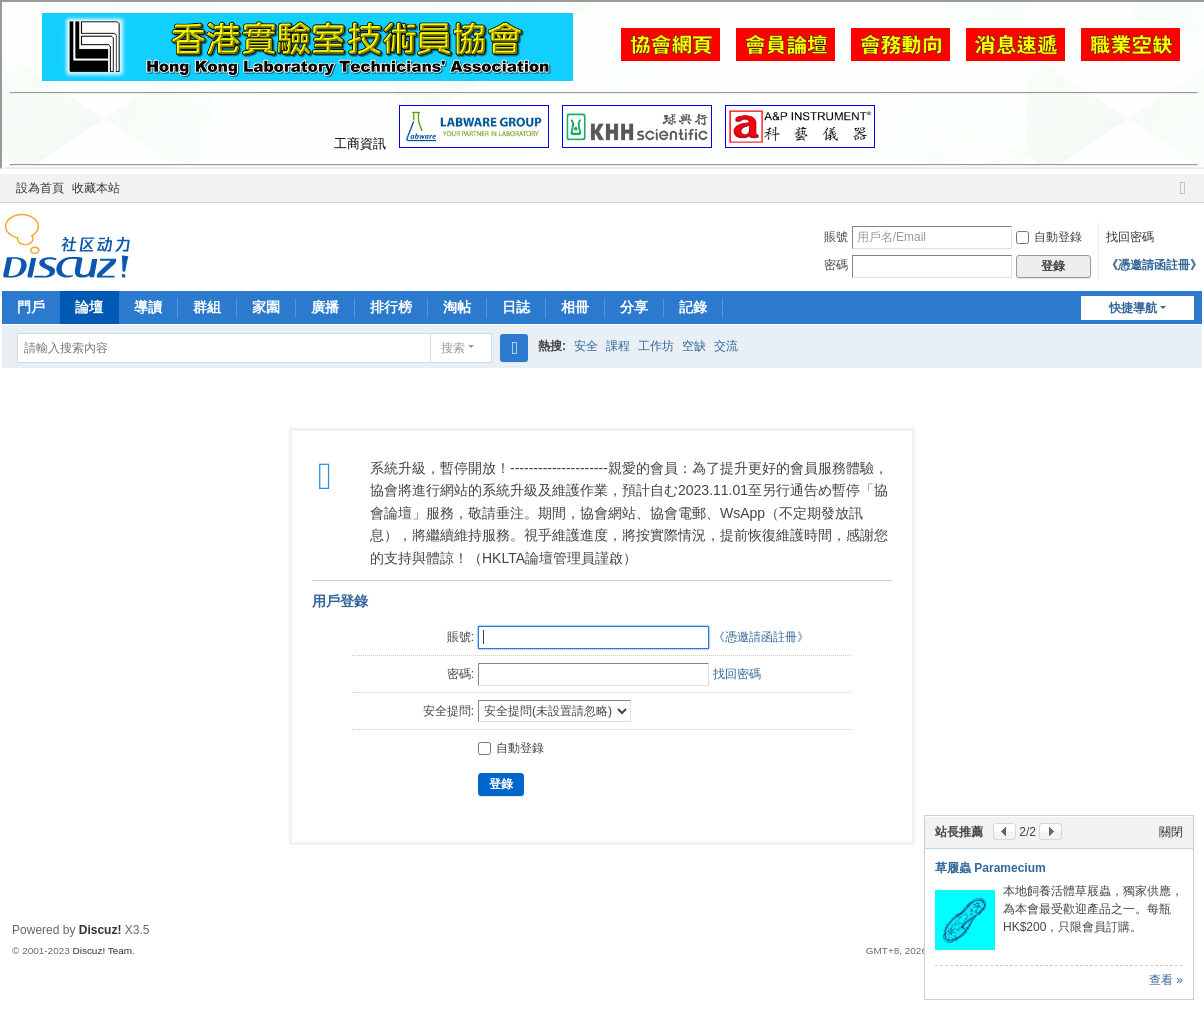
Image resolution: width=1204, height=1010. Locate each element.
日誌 (516, 307)
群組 (207, 307)
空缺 (694, 346)
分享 (634, 307)
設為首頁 (40, 188)
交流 (726, 346)
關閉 (1171, 832)
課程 (618, 346)
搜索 (453, 348)
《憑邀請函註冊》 (1154, 265)
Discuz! (100, 930)
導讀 (148, 307)
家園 (266, 307)
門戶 (31, 307)
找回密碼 (1130, 237)
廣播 (325, 307)
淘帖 (457, 307)
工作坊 (656, 346)
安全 (586, 346)
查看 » (1166, 980)
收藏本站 (96, 188)
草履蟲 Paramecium (990, 868)
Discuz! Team (103, 950)
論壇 (89, 307)
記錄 (693, 307)
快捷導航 (1133, 308)
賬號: (460, 637)
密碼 (836, 265)
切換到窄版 (1183, 196)
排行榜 (391, 307)
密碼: (460, 674)
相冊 (575, 307)
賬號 (836, 237)
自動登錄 (1049, 237)
